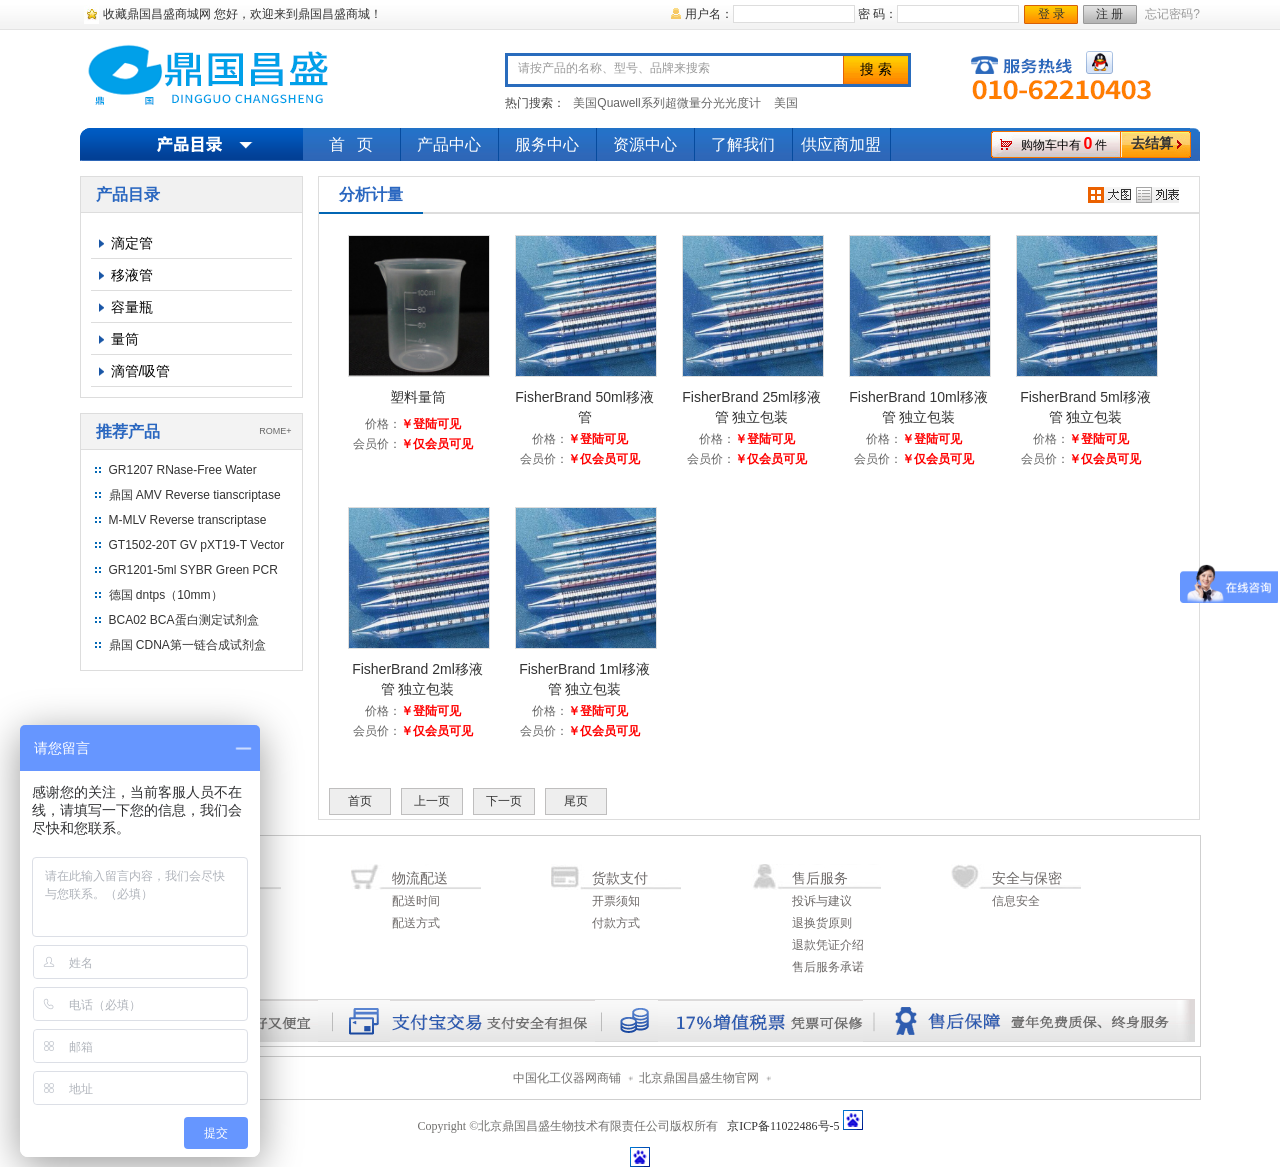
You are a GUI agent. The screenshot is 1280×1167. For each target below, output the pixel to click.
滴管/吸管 (141, 371)
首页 (360, 801)
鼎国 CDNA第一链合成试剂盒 (187, 645)
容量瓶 (132, 307)
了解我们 (743, 144)
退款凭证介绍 (828, 945)
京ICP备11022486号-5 (783, 1126)
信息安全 (1016, 901)
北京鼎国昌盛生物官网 (699, 1078)
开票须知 (616, 901)
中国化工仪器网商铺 (567, 1078)
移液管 (132, 275)
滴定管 (132, 243)
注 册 (1109, 14)
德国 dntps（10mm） (166, 595)
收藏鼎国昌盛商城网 (157, 14)
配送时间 (416, 901)
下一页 (504, 801)
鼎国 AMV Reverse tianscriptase (195, 495)
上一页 (432, 801)
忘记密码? (1172, 14)
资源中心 (645, 144)
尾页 (576, 801)
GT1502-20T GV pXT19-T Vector (197, 545)
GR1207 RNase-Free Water (183, 470)
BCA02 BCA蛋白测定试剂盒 (184, 620)
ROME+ (275, 431)
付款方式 (616, 923)
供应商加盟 (841, 144)
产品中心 (449, 144)
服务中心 (547, 144)
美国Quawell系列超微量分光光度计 (666, 103)
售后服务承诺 (828, 967)
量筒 (125, 339)
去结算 (1152, 143)
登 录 (1051, 14)
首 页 (351, 144)
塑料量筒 (418, 397)
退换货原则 (822, 923)
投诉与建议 (822, 901)
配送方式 (416, 923)
